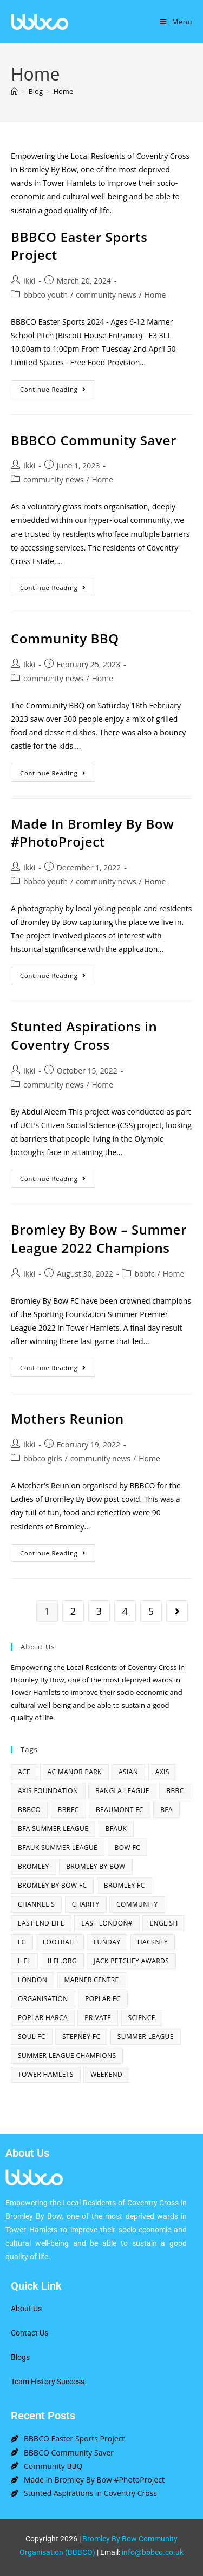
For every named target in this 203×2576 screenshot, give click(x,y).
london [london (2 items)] (32, 1979)
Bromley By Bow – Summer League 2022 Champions (99, 1238)
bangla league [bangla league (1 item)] (122, 1790)
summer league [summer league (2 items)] (145, 2036)
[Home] (14, 91)
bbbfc (144, 1274)
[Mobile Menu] (176, 21)
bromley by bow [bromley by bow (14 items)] (95, 1866)
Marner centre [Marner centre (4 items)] (91, 1979)
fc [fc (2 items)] (22, 1942)
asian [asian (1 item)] (128, 1771)
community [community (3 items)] (137, 1904)
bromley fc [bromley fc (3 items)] (124, 1885)
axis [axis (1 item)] (162, 1771)
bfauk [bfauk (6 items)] (116, 1828)
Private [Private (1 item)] (97, 2017)
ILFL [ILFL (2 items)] (24, 1960)
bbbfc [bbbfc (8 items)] (68, 1809)
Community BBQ (65, 638)
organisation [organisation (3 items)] (43, 1998)
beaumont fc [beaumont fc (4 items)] (119, 1809)
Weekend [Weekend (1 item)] (106, 2074)
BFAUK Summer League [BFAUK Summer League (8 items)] (57, 1847)
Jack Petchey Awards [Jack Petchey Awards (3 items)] (131, 1960)
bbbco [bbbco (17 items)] (29, 1809)
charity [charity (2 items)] (86, 1904)
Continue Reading (57, 386)
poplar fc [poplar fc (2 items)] (103, 1998)
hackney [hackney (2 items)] (152, 1942)
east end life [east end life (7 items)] (41, 1923)
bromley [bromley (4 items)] (33, 1866)
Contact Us (29, 2333)
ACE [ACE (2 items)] (24, 1771)
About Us (26, 2308)
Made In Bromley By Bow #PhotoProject (92, 833)
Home (63, 91)
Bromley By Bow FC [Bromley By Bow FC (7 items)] (52, 1885)
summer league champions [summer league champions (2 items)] (67, 2055)
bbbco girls (42, 1458)
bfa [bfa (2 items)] (166, 1809)
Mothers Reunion (67, 1418)
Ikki (29, 281)
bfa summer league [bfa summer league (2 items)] (53, 1828)
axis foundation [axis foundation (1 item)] (48, 1790)
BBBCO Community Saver (93, 440)
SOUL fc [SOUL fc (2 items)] (31, 2036)
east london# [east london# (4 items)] (107, 1923)
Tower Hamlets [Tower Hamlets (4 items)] (46, 2074)
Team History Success (47, 2381)
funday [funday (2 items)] (107, 1942)
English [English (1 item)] (163, 1923)
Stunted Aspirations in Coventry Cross (84, 1035)
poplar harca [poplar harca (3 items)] (43, 2017)
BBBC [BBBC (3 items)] (175, 1790)
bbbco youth (45, 295)
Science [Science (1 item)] (141, 2017)
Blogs (20, 2357)
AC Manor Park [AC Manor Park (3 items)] (74, 1771)
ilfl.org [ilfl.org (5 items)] (62, 1960)
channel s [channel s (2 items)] (36, 1904)
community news (106, 295)
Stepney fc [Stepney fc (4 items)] (81, 2036)
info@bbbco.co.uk (153, 2552)
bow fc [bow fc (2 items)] (127, 1847)
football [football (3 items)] (60, 1942)
